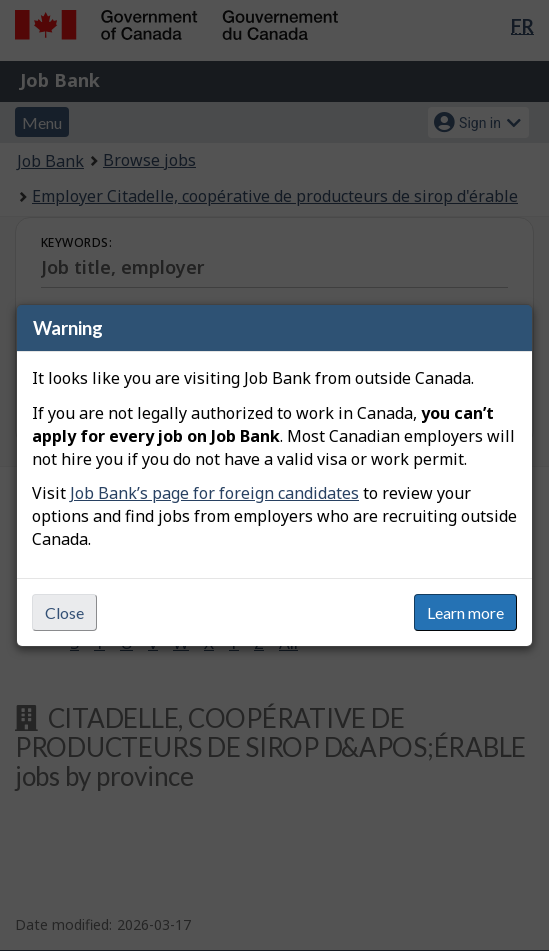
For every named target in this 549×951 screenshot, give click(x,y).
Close (64, 612)
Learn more (465, 612)
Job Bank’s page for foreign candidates (214, 493)
